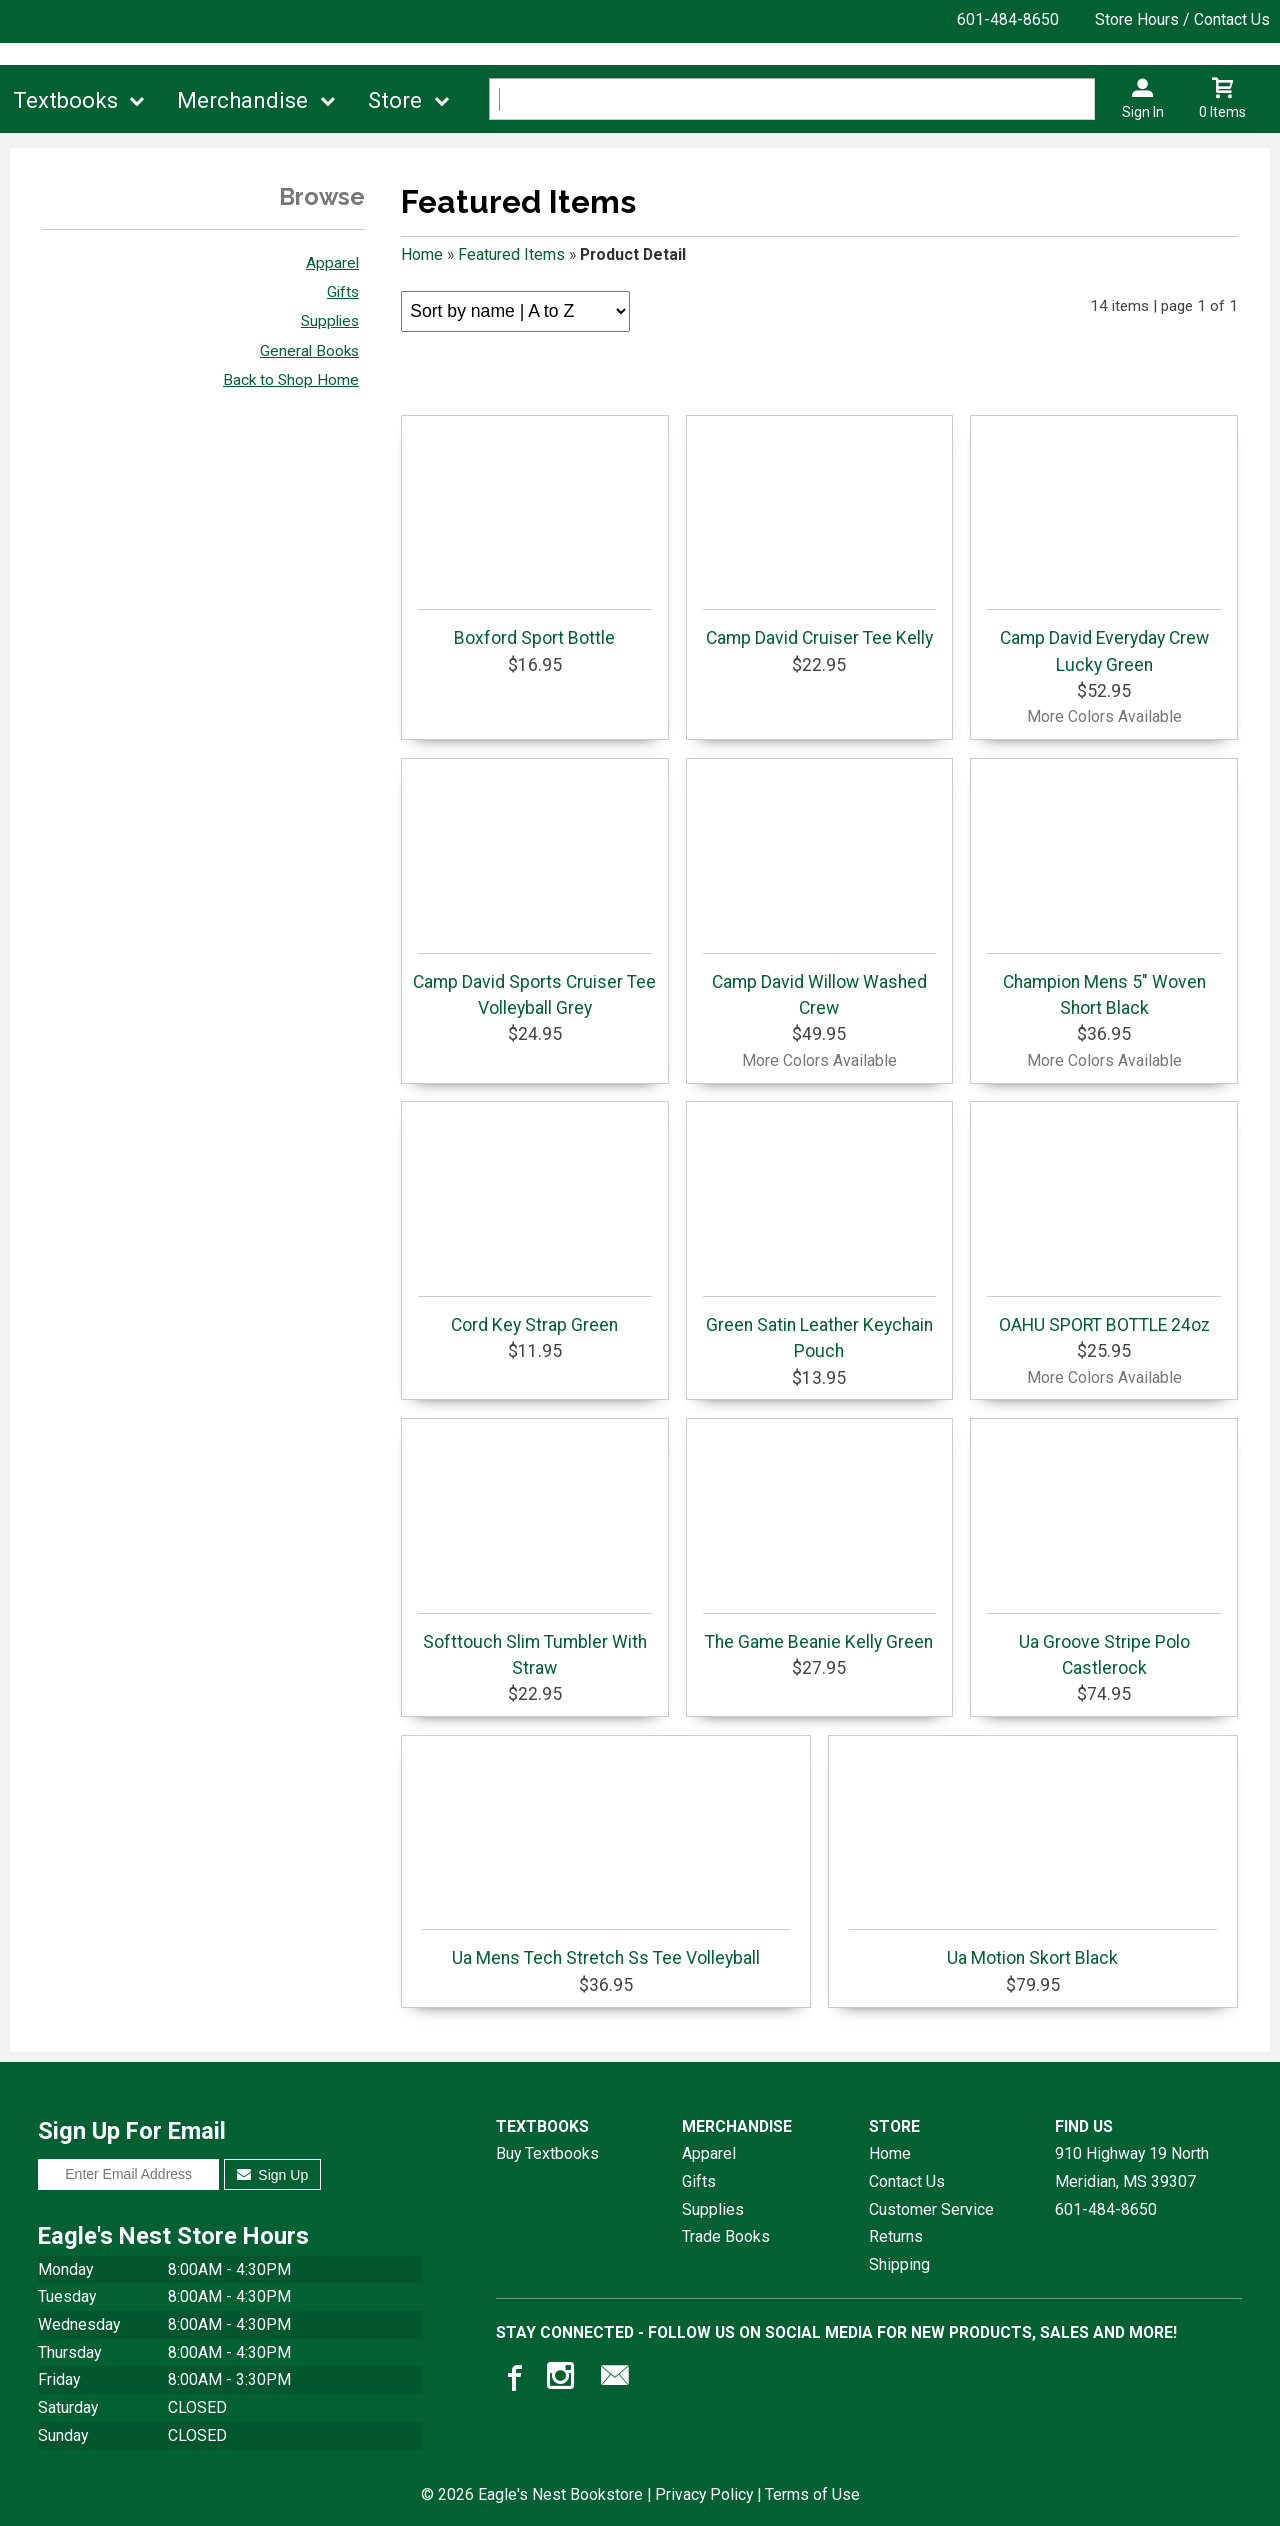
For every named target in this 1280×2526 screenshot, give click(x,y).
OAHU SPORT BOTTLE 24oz (1104, 1315)
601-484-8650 (1008, 19)
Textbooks (65, 100)
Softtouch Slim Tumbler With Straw (535, 1645)
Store (395, 100)
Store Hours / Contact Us (1182, 19)
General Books (309, 351)
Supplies (330, 321)
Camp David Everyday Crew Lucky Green (1104, 641)
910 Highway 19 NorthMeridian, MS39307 (1132, 2167)
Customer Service (931, 2209)
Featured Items (511, 254)
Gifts (343, 292)
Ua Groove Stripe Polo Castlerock (1104, 1645)
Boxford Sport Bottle (535, 628)
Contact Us (907, 2181)
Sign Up (272, 2175)
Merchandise (242, 100)
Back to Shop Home (291, 380)
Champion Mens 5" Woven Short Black (1104, 985)
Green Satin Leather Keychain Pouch (820, 1328)
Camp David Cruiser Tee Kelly (820, 628)
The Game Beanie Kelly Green (820, 1632)
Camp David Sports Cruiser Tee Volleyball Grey (534, 985)
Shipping (899, 2264)
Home (422, 254)
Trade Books (726, 2236)
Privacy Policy (704, 2494)
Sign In (1143, 112)
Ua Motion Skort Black (1032, 1948)
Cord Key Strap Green (535, 1315)
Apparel (332, 263)
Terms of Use (812, 2494)
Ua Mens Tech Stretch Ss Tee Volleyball (605, 1948)
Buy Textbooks (547, 2153)
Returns (896, 2236)
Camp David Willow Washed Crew (820, 985)
